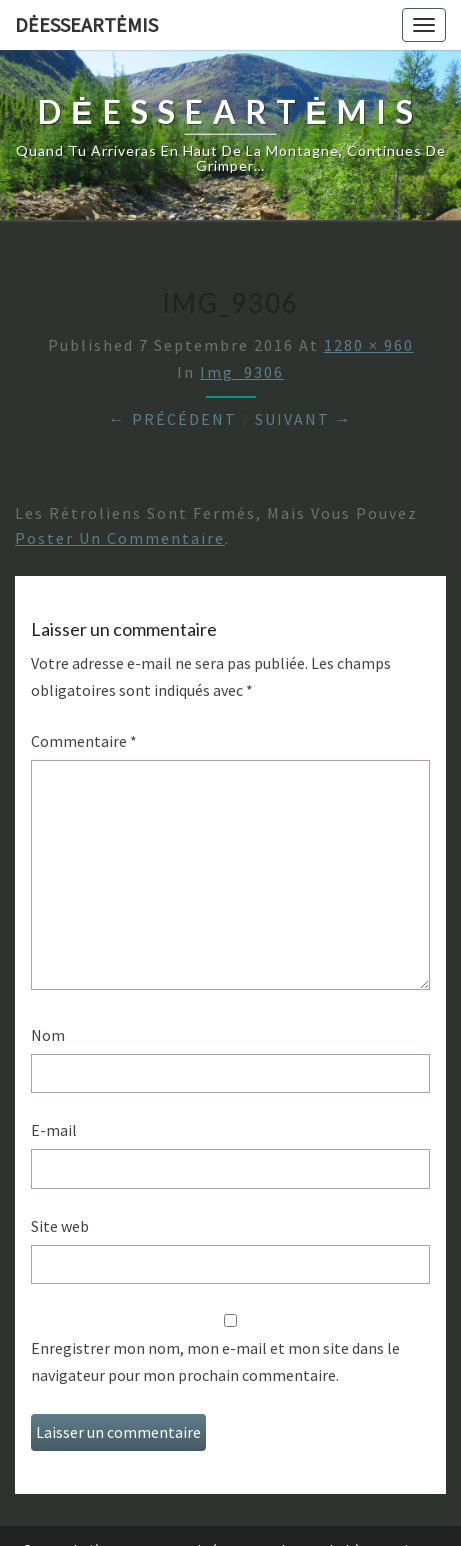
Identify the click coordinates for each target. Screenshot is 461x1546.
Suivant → (304, 419)
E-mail (54, 1130)
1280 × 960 (369, 345)
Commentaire (84, 741)
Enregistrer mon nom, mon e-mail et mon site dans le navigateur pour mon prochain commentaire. (215, 1361)
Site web (60, 1226)
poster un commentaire (120, 538)
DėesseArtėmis (86, 24)
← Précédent (173, 419)
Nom (48, 1035)
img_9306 (242, 372)
